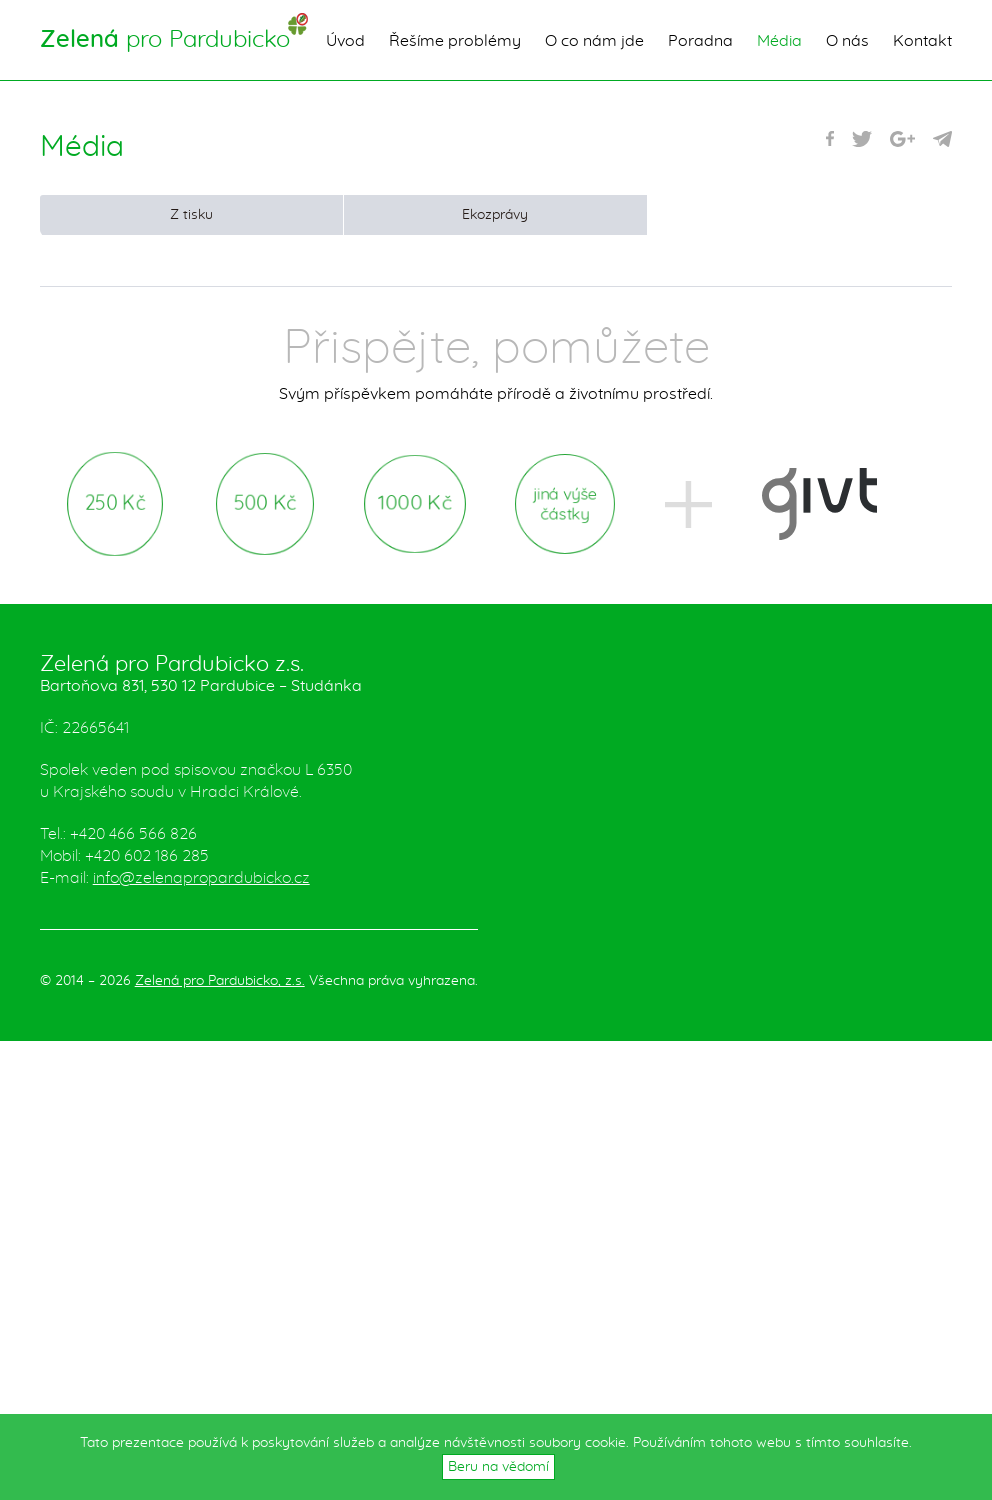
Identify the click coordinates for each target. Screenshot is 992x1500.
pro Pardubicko (165, 40)
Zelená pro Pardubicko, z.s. (220, 981)
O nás (847, 41)
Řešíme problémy (455, 41)
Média (779, 41)
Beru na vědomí (498, 1467)
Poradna (700, 41)
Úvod (345, 41)
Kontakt (922, 41)
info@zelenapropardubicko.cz (201, 878)
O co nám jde (594, 41)
